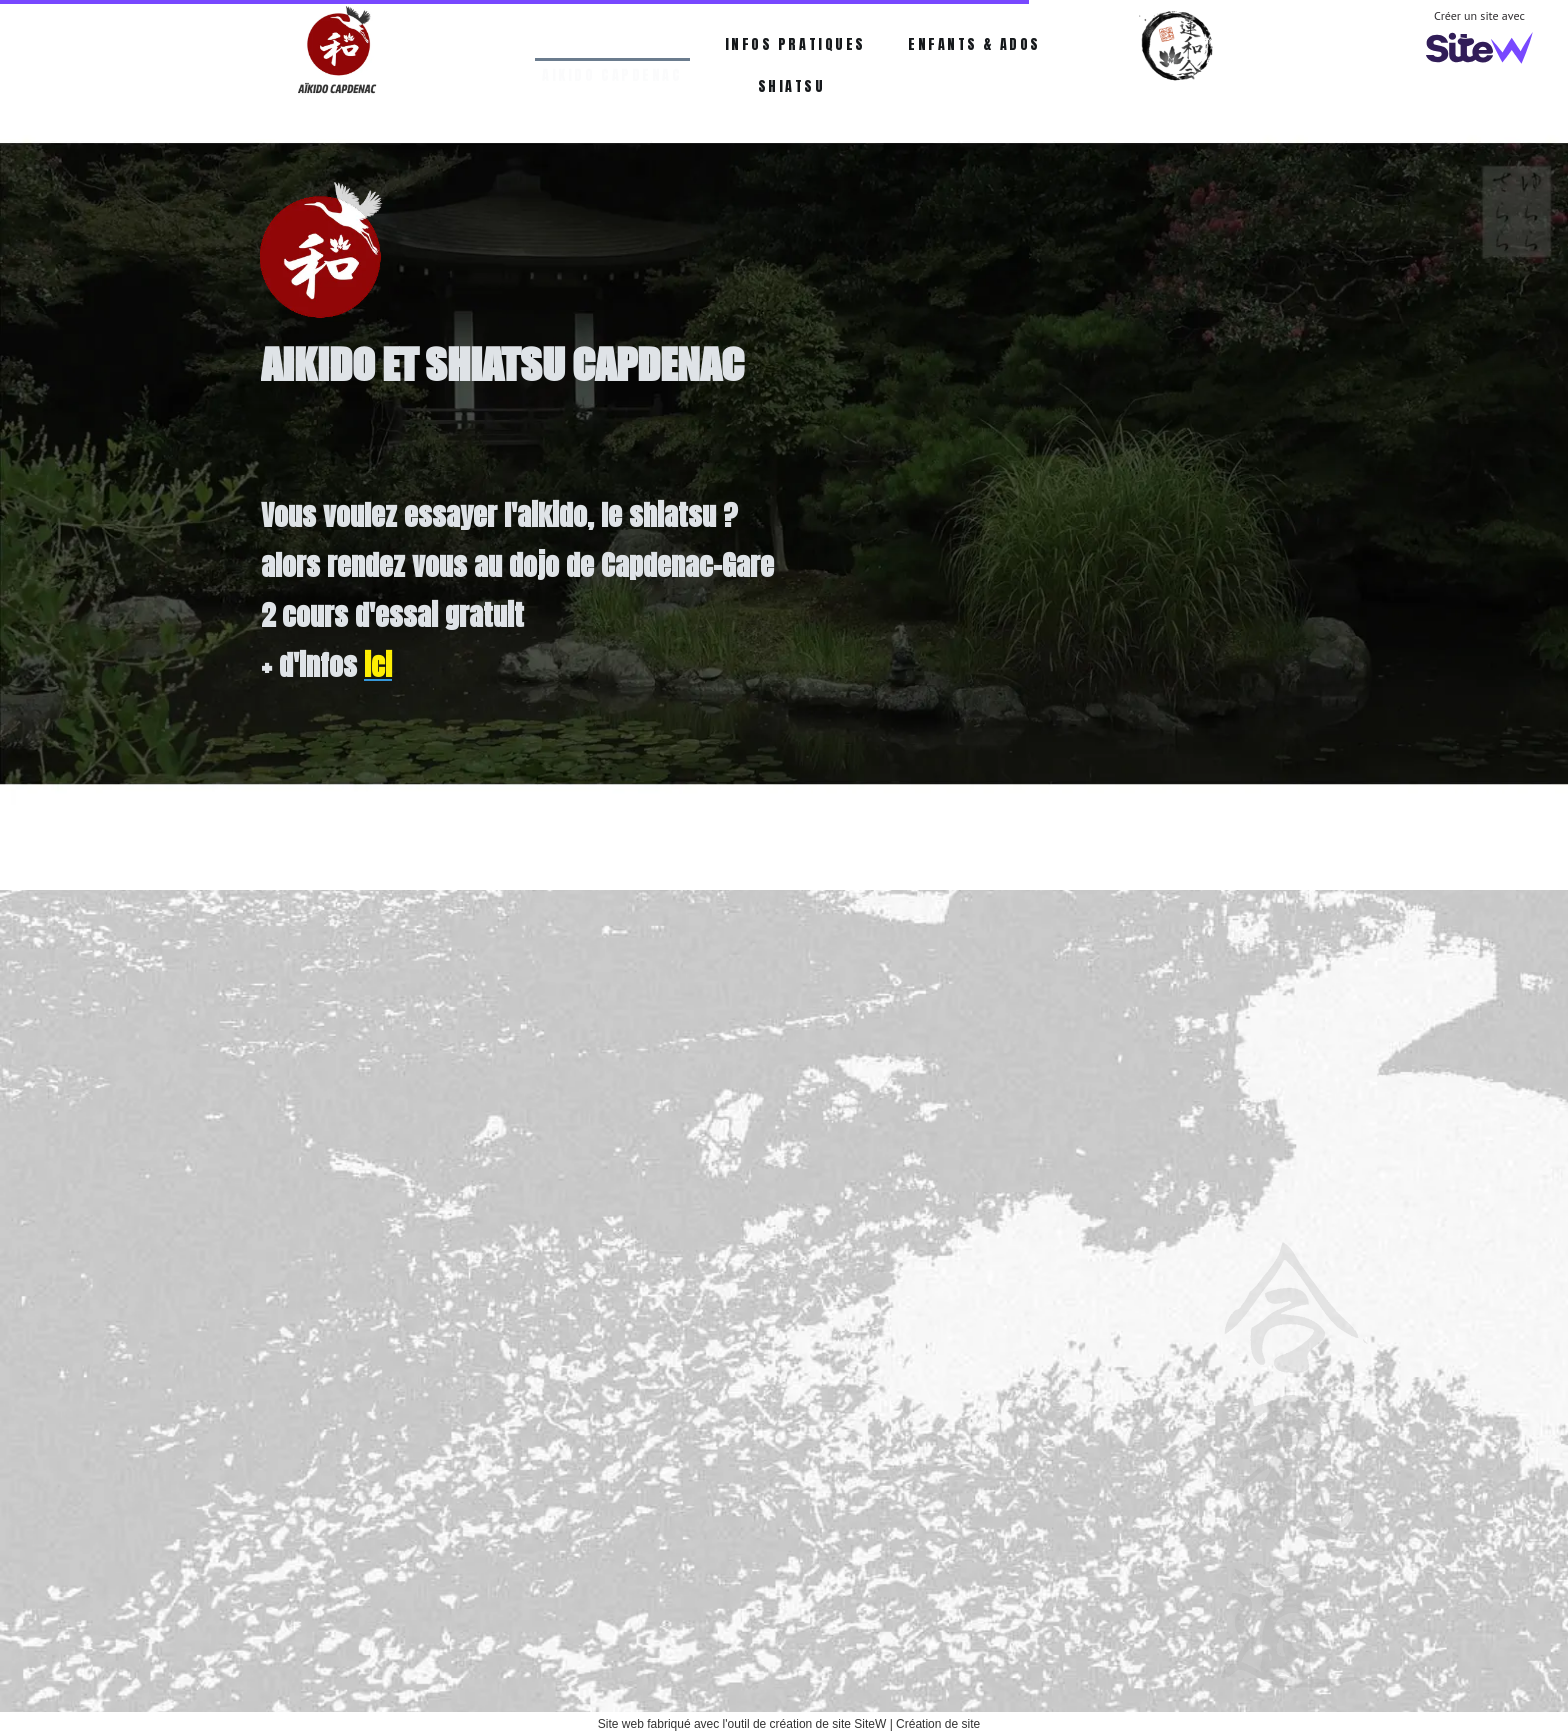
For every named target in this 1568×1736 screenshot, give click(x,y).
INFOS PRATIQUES (795, 44)
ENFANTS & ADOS (974, 44)
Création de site (938, 1724)
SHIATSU (792, 86)
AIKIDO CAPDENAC (612, 44)
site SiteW (859, 1724)
